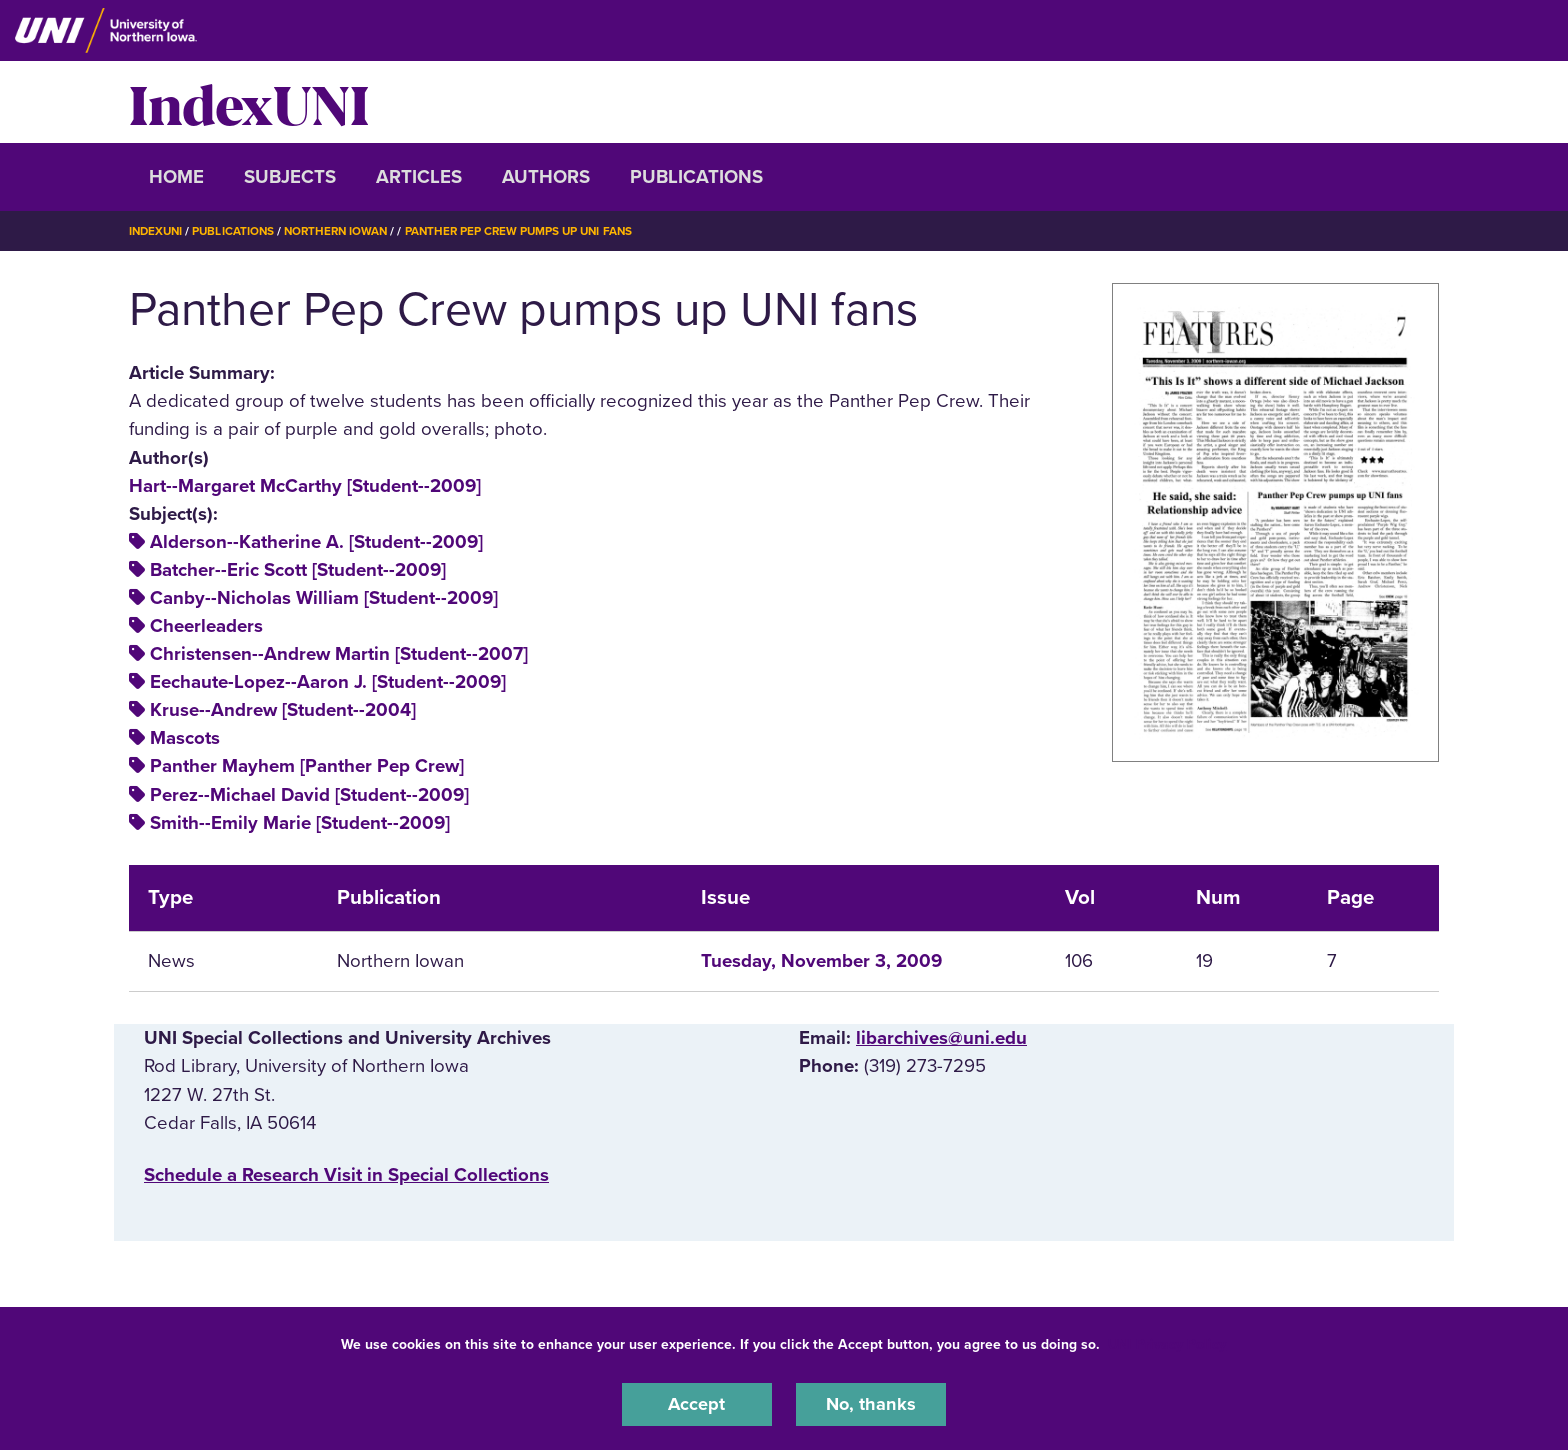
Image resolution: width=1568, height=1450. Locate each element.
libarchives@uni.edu (941, 1038)
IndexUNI (249, 102)
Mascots (185, 738)
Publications (696, 177)
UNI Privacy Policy (1167, 1343)
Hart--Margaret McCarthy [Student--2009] (305, 485)
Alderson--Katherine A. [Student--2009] (316, 542)
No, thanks (871, 1404)
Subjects (290, 177)
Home (176, 177)
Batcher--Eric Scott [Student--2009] (298, 570)
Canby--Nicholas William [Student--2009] (324, 598)
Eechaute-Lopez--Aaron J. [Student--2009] (328, 682)
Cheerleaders (206, 626)
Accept (697, 1404)
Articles (419, 177)
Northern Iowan (344, 231)
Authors (546, 177)
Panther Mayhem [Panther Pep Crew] (307, 766)
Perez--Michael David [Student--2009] (309, 794)
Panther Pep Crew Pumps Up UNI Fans (533, 231)
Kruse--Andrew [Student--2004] (283, 710)
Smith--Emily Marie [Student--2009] (300, 822)
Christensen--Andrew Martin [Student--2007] (339, 654)
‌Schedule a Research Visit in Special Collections (346, 1174)
